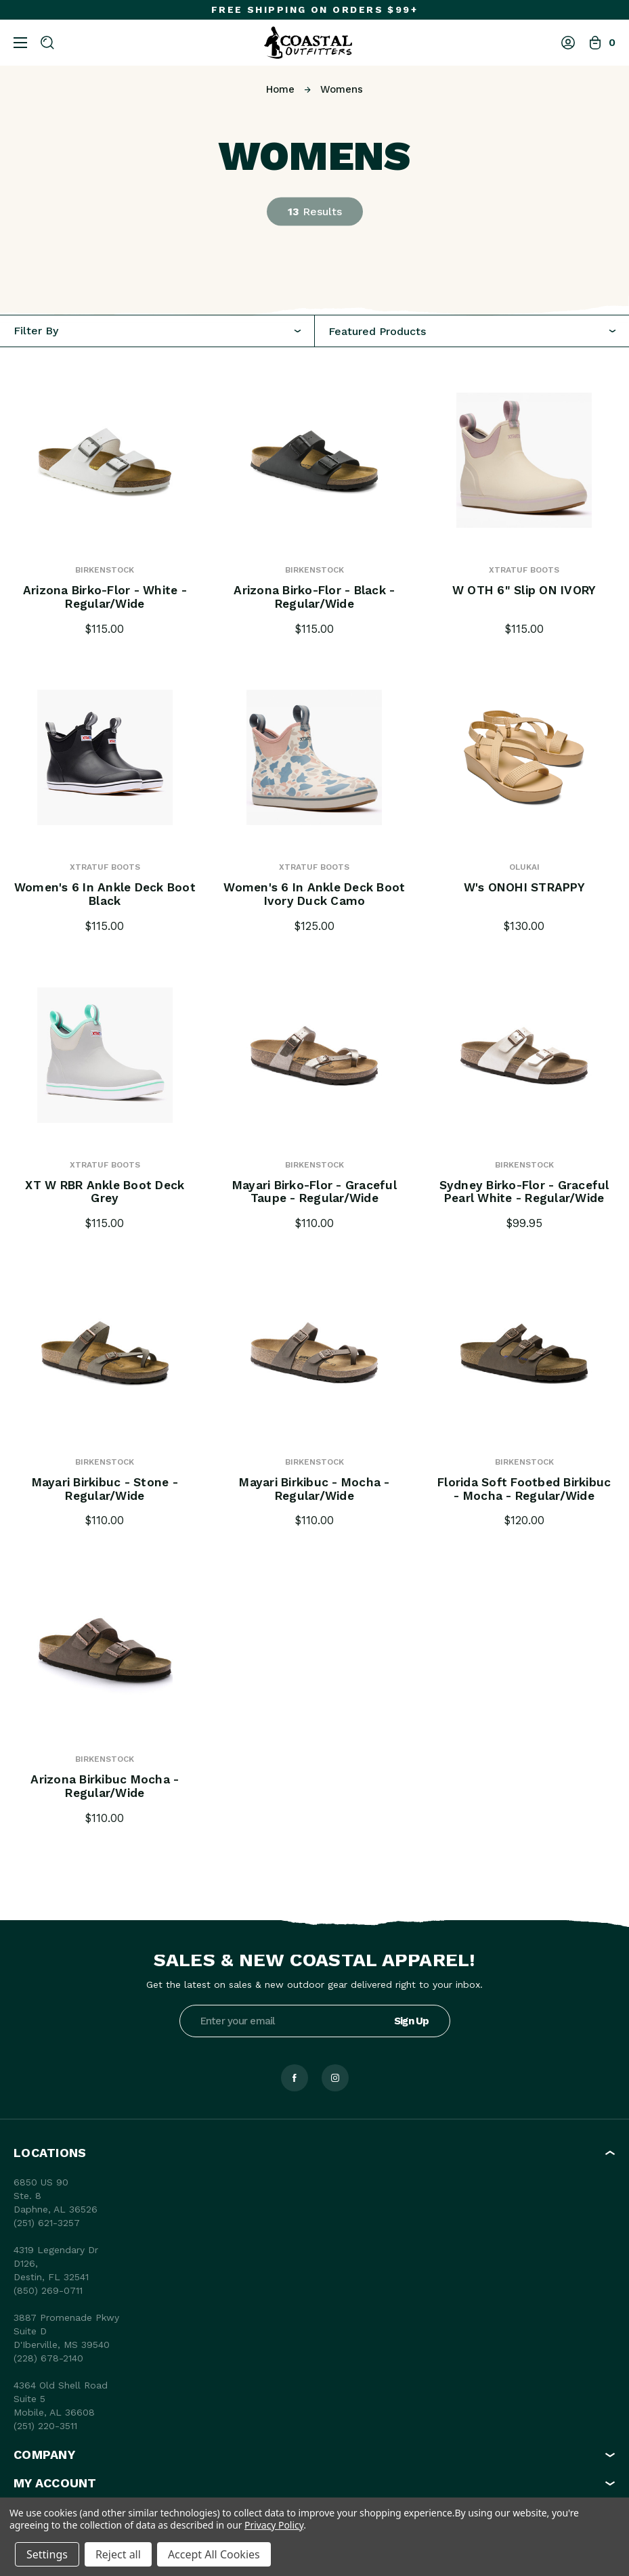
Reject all (118, 2554)
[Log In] (568, 42)
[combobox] (472, 331)
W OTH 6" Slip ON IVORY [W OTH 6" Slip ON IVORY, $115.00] (524, 591)
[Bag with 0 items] (601, 42)
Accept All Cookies (214, 2554)
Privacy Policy (273, 2524)
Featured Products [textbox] (377, 332)
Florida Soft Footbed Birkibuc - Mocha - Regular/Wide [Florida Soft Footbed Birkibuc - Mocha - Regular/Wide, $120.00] (524, 1489)
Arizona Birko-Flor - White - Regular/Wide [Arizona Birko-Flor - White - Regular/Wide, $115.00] (104, 597)
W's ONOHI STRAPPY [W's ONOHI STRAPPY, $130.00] (524, 888)
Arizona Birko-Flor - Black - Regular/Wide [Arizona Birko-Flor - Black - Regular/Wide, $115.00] (314, 597)
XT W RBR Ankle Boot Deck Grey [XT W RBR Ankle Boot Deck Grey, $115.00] (105, 1192)
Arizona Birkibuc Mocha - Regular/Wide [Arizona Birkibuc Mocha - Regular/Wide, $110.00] (104, 1786)
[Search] (47, 43)
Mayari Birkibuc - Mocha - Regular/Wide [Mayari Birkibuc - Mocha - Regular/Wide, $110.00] (314, 1489)
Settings (47, 2554)
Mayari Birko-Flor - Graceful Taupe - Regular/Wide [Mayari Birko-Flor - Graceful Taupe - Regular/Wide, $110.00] (314, 1192)
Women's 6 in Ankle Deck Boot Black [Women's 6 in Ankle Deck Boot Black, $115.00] (104, 894)
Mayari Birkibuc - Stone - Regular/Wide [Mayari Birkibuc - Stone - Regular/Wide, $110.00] (104, 1489)
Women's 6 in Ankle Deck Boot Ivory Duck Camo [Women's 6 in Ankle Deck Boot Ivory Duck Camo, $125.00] (314, 894)
